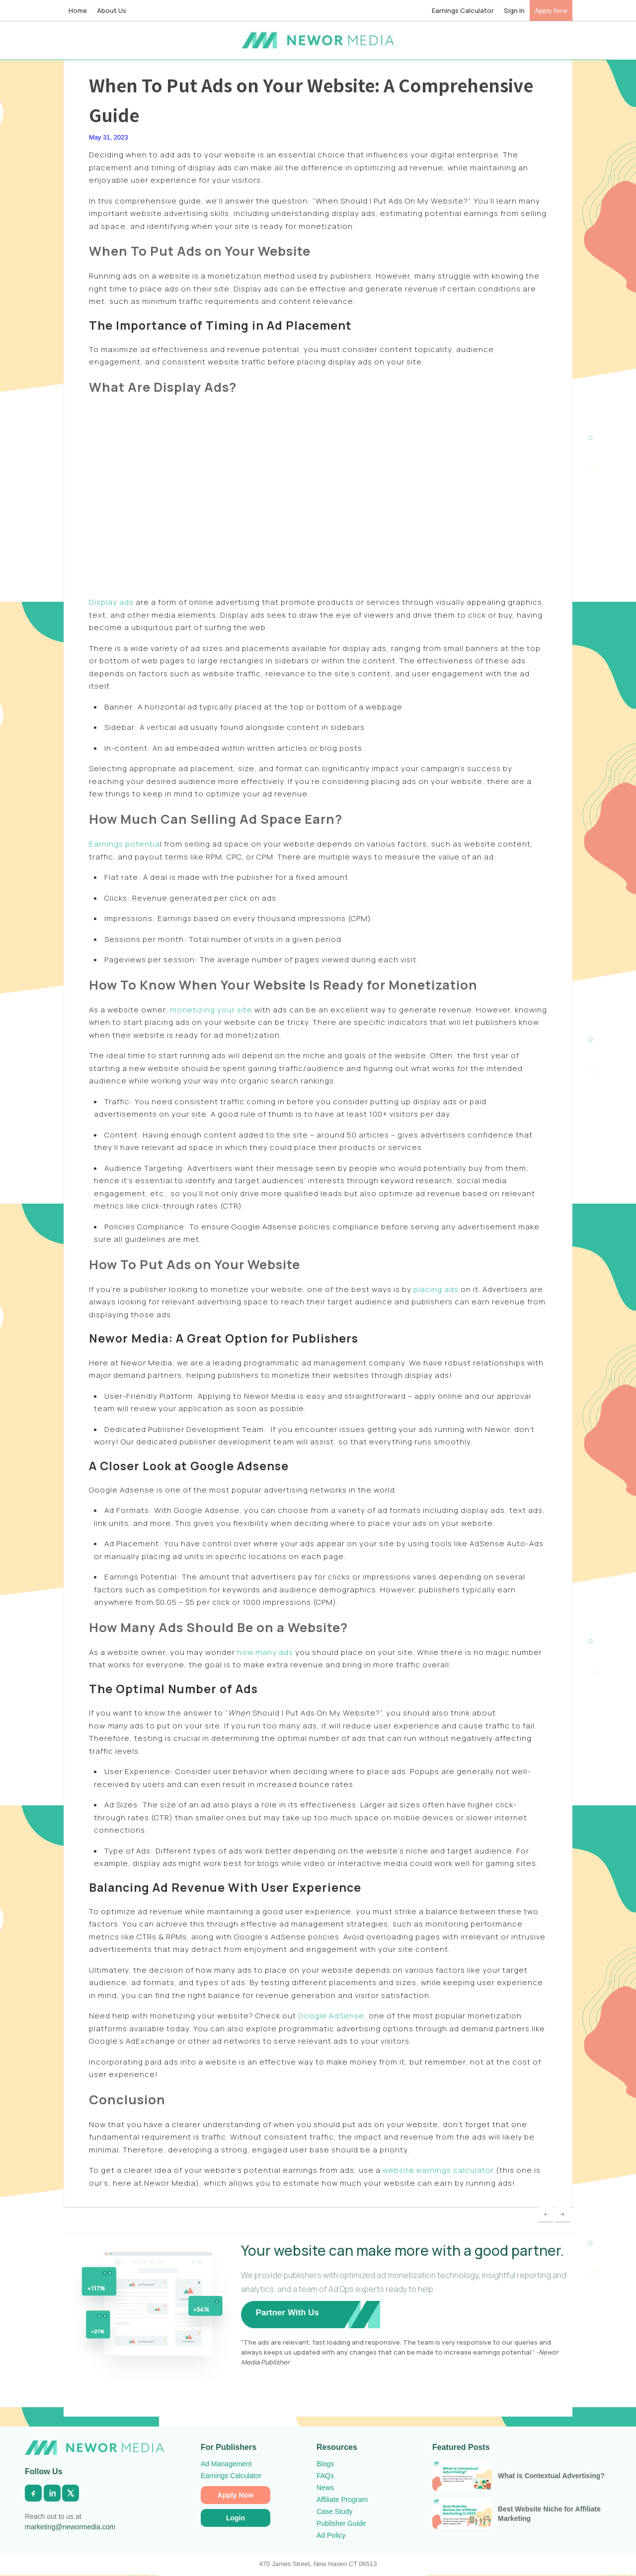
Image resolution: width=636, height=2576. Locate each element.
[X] (70, 2493)
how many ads (265, 1652)
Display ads (111, 602)
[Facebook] (33, 2493)
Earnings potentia (124, 844)
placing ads (436, 1289)
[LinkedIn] (52, 2493)
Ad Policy (331, 2535)
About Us (111, 10)
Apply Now (551, 10)
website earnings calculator (438, 2170)
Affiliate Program (342, 2500)
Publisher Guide (341, 2523)
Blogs (325, 2464)
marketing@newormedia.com (70, 2527)
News (325, 2488)
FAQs (325, 2476)
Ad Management (226, 2464)
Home (78, 10)
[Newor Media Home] (94, 2447)
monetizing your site (211, 1009)
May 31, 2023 (108, 137)
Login (235, 2518)
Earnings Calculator (463, 10)
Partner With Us (287, 2312)
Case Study (334, 2511)
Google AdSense (331, 2015)
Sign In (514, 10)
